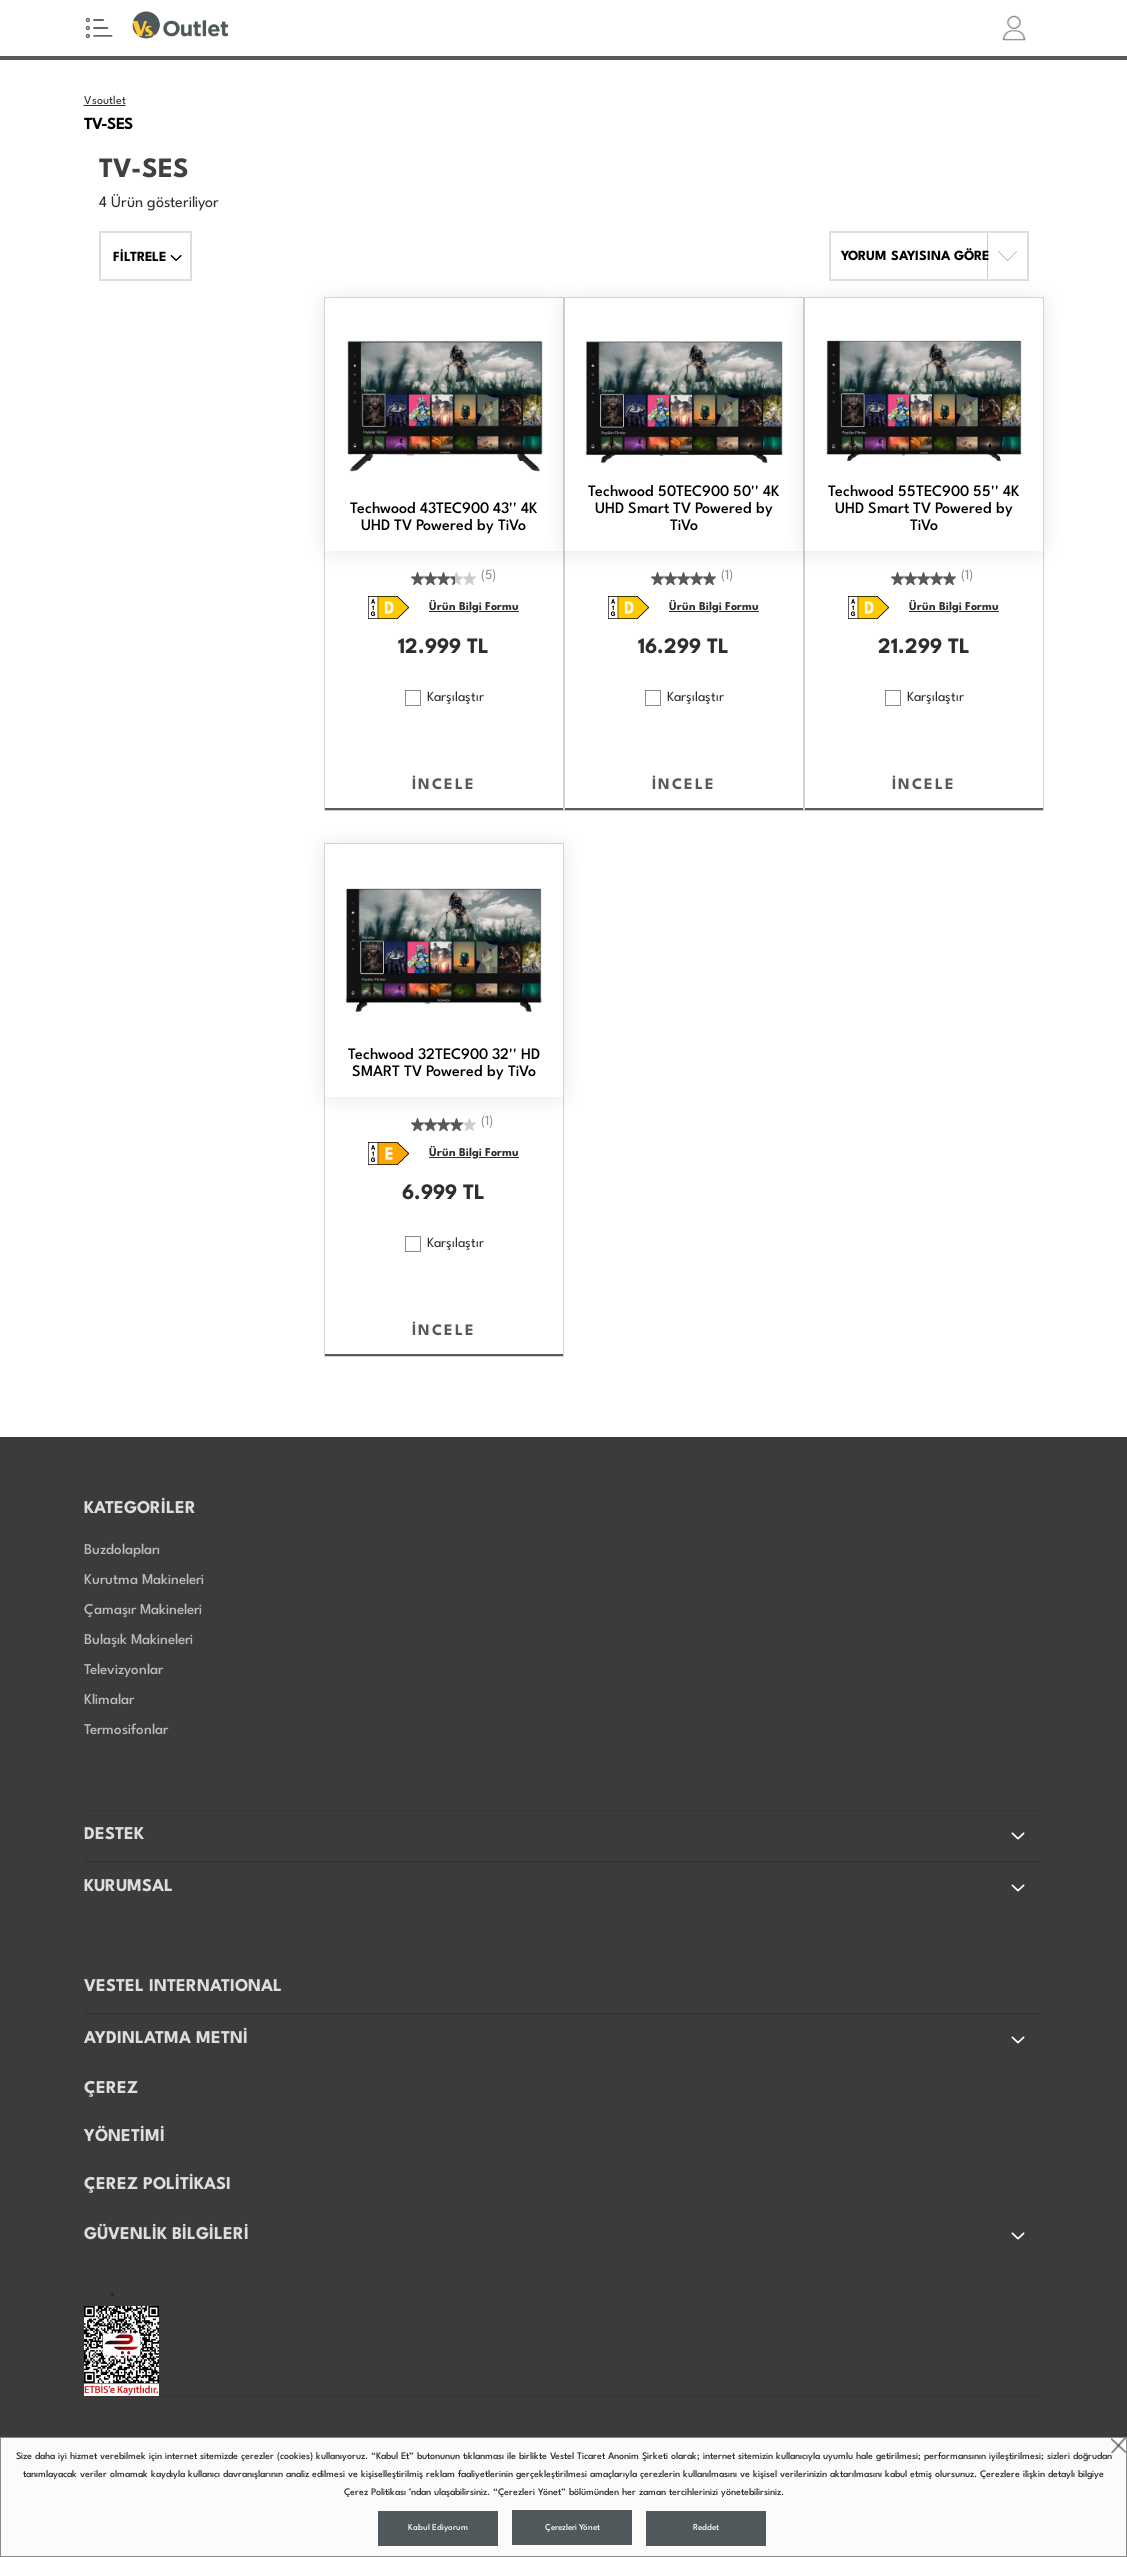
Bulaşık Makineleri (138, 1640)
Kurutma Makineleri (144, 1580)
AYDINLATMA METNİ (556, 2040)
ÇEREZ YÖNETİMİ (124, 2112)
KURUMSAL (556, 1888)
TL (478, 648)
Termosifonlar (126, 1730)
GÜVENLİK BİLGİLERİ (556, 2236)
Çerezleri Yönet (572, 2528)
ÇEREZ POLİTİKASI (157, 2184)
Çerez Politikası (375, 2492)
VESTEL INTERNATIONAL (183, 1986)
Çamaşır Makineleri (143, 1610)
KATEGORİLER (140, 1508)
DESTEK (556, 1836)
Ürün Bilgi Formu (474, 607)
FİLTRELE (147, 257)
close (1118, 2445)
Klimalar (109, 1700)
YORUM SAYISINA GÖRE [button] (915, 256)
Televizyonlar (123, 1670)
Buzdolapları (122, 1550)
